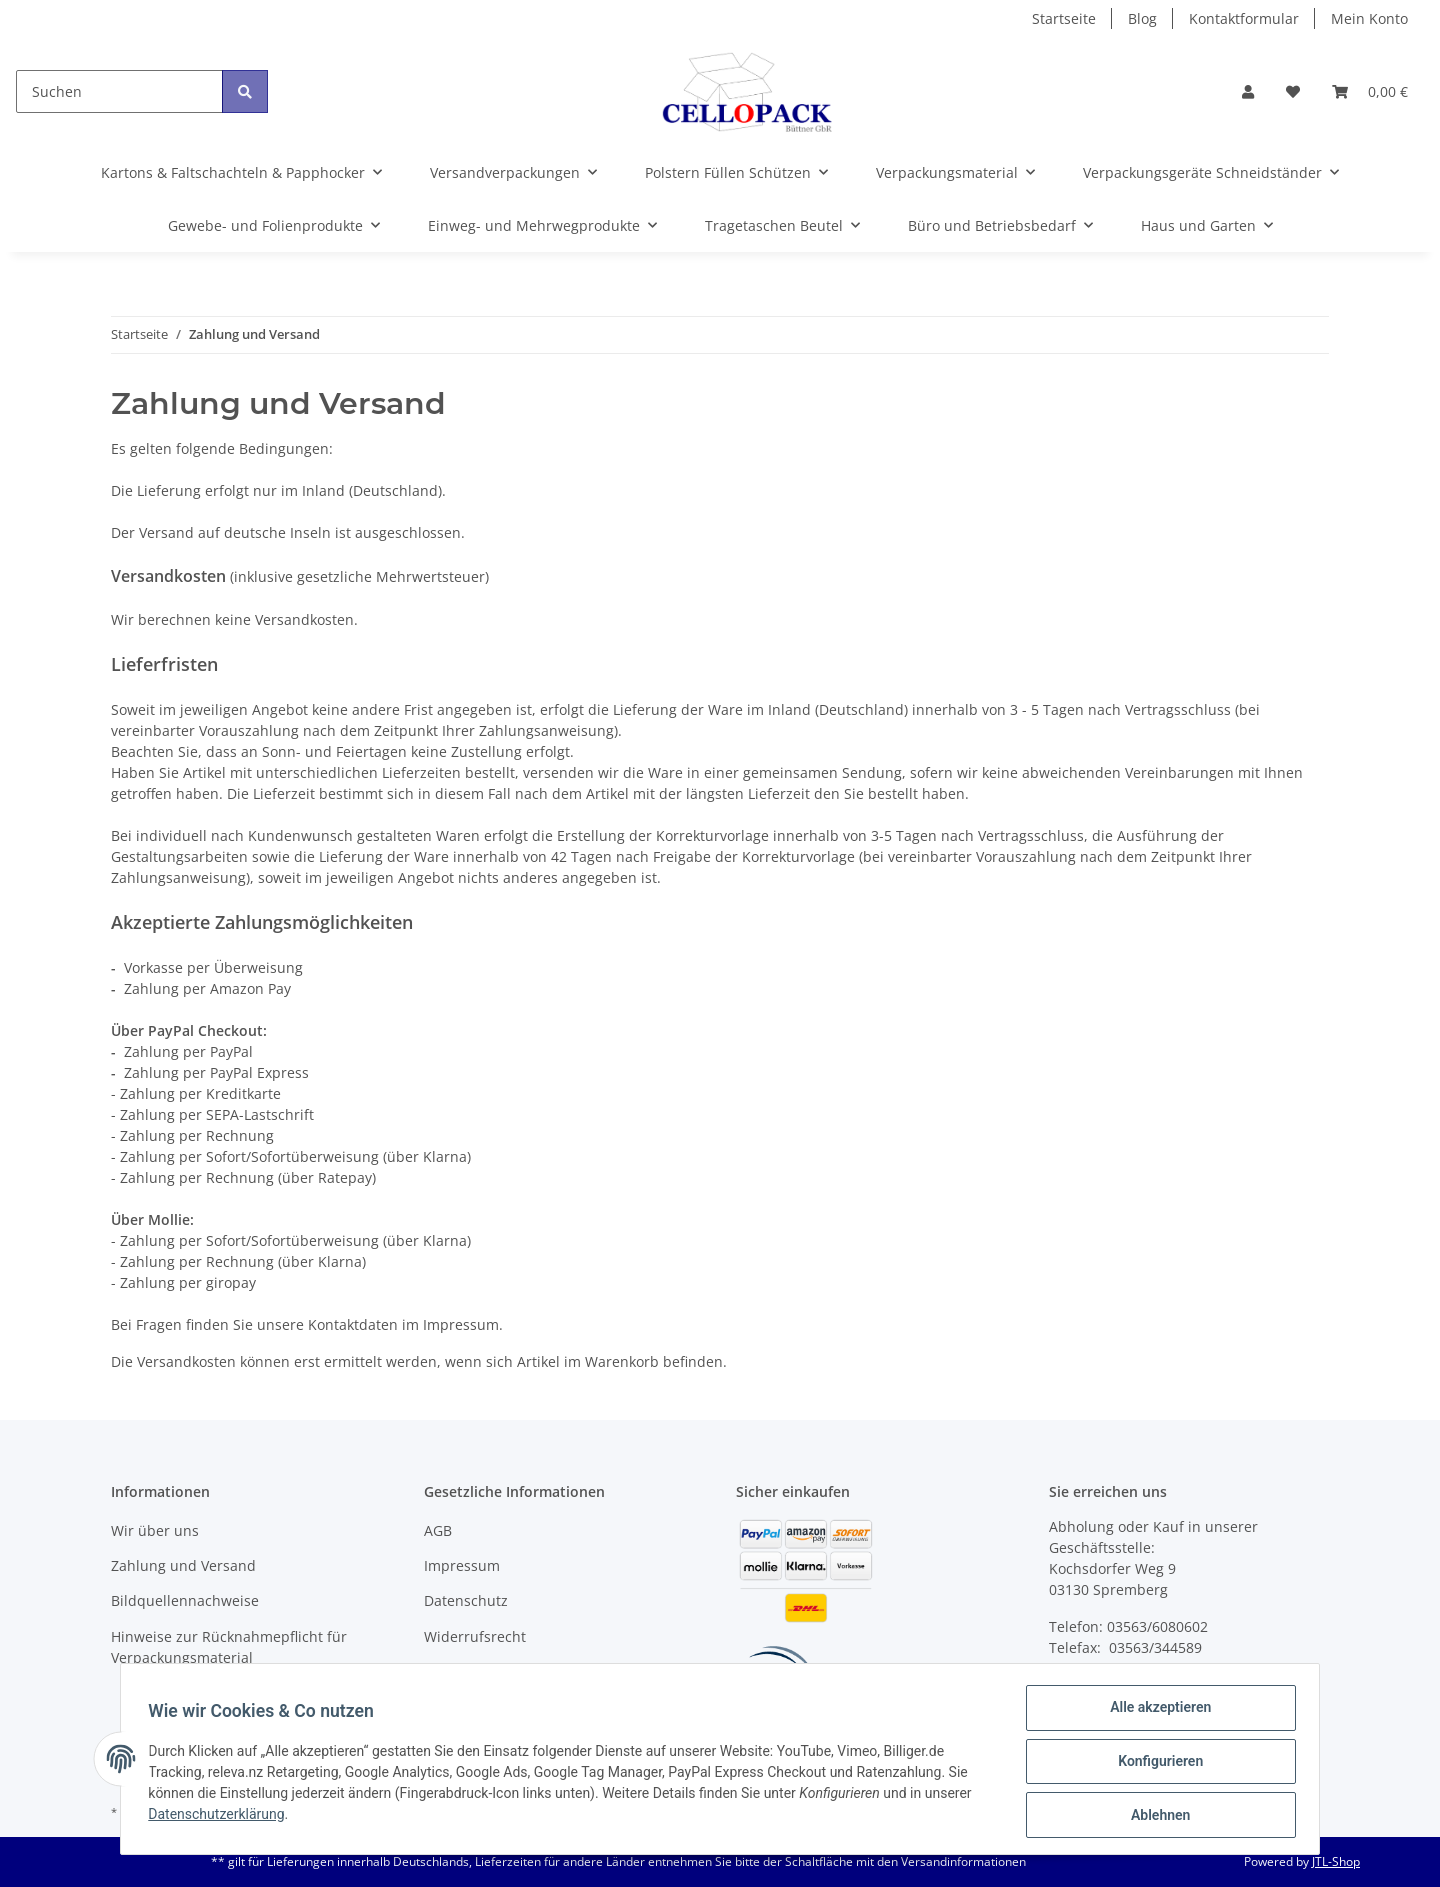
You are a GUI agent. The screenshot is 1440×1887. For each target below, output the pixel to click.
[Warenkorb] (1370, 91)
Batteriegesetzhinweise (502, 1671)
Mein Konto (1369, 18)
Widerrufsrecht (475, 1636)
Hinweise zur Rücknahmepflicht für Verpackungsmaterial (229, 1647)
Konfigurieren (1155, 1764)
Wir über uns (155, 1530)
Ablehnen (1155, 1816)
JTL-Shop (1336, 1861)
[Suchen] (119, 91)
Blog (1142, 18)
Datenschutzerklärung (221, 1817)
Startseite (1064, 18)
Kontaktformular (1244, 18)
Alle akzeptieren (1155, 1712)
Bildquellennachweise (185, 1600)
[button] (1248, 91)
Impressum (462, 1565)
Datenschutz (466, 1600)
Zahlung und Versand (183, 1565)
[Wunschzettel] (1293, 91)
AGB (438, 1530)
